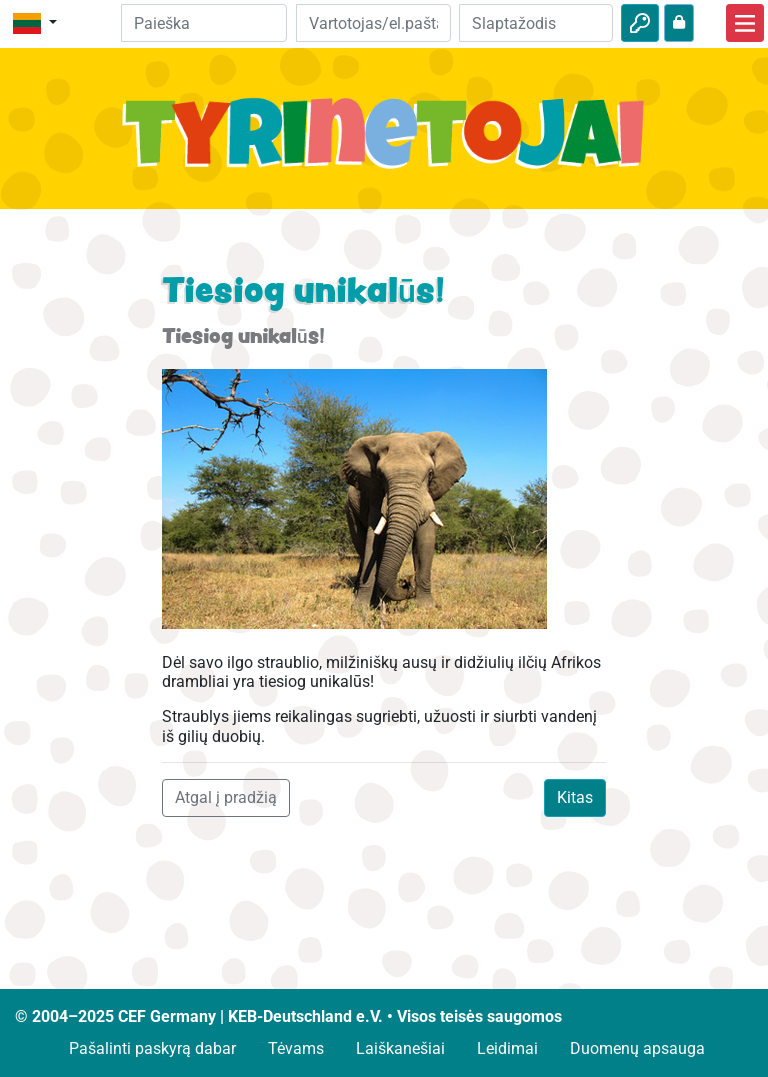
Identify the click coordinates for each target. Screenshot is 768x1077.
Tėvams (296, 1048)
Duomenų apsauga (637, 1048)
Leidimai (507, 1048)
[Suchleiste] (204, 23)
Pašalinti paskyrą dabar (152, 1048)
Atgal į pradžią (226, 797)
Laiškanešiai (400, 1048)
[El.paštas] (373, 23)
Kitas (575, 797)
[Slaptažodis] (536, 23)
